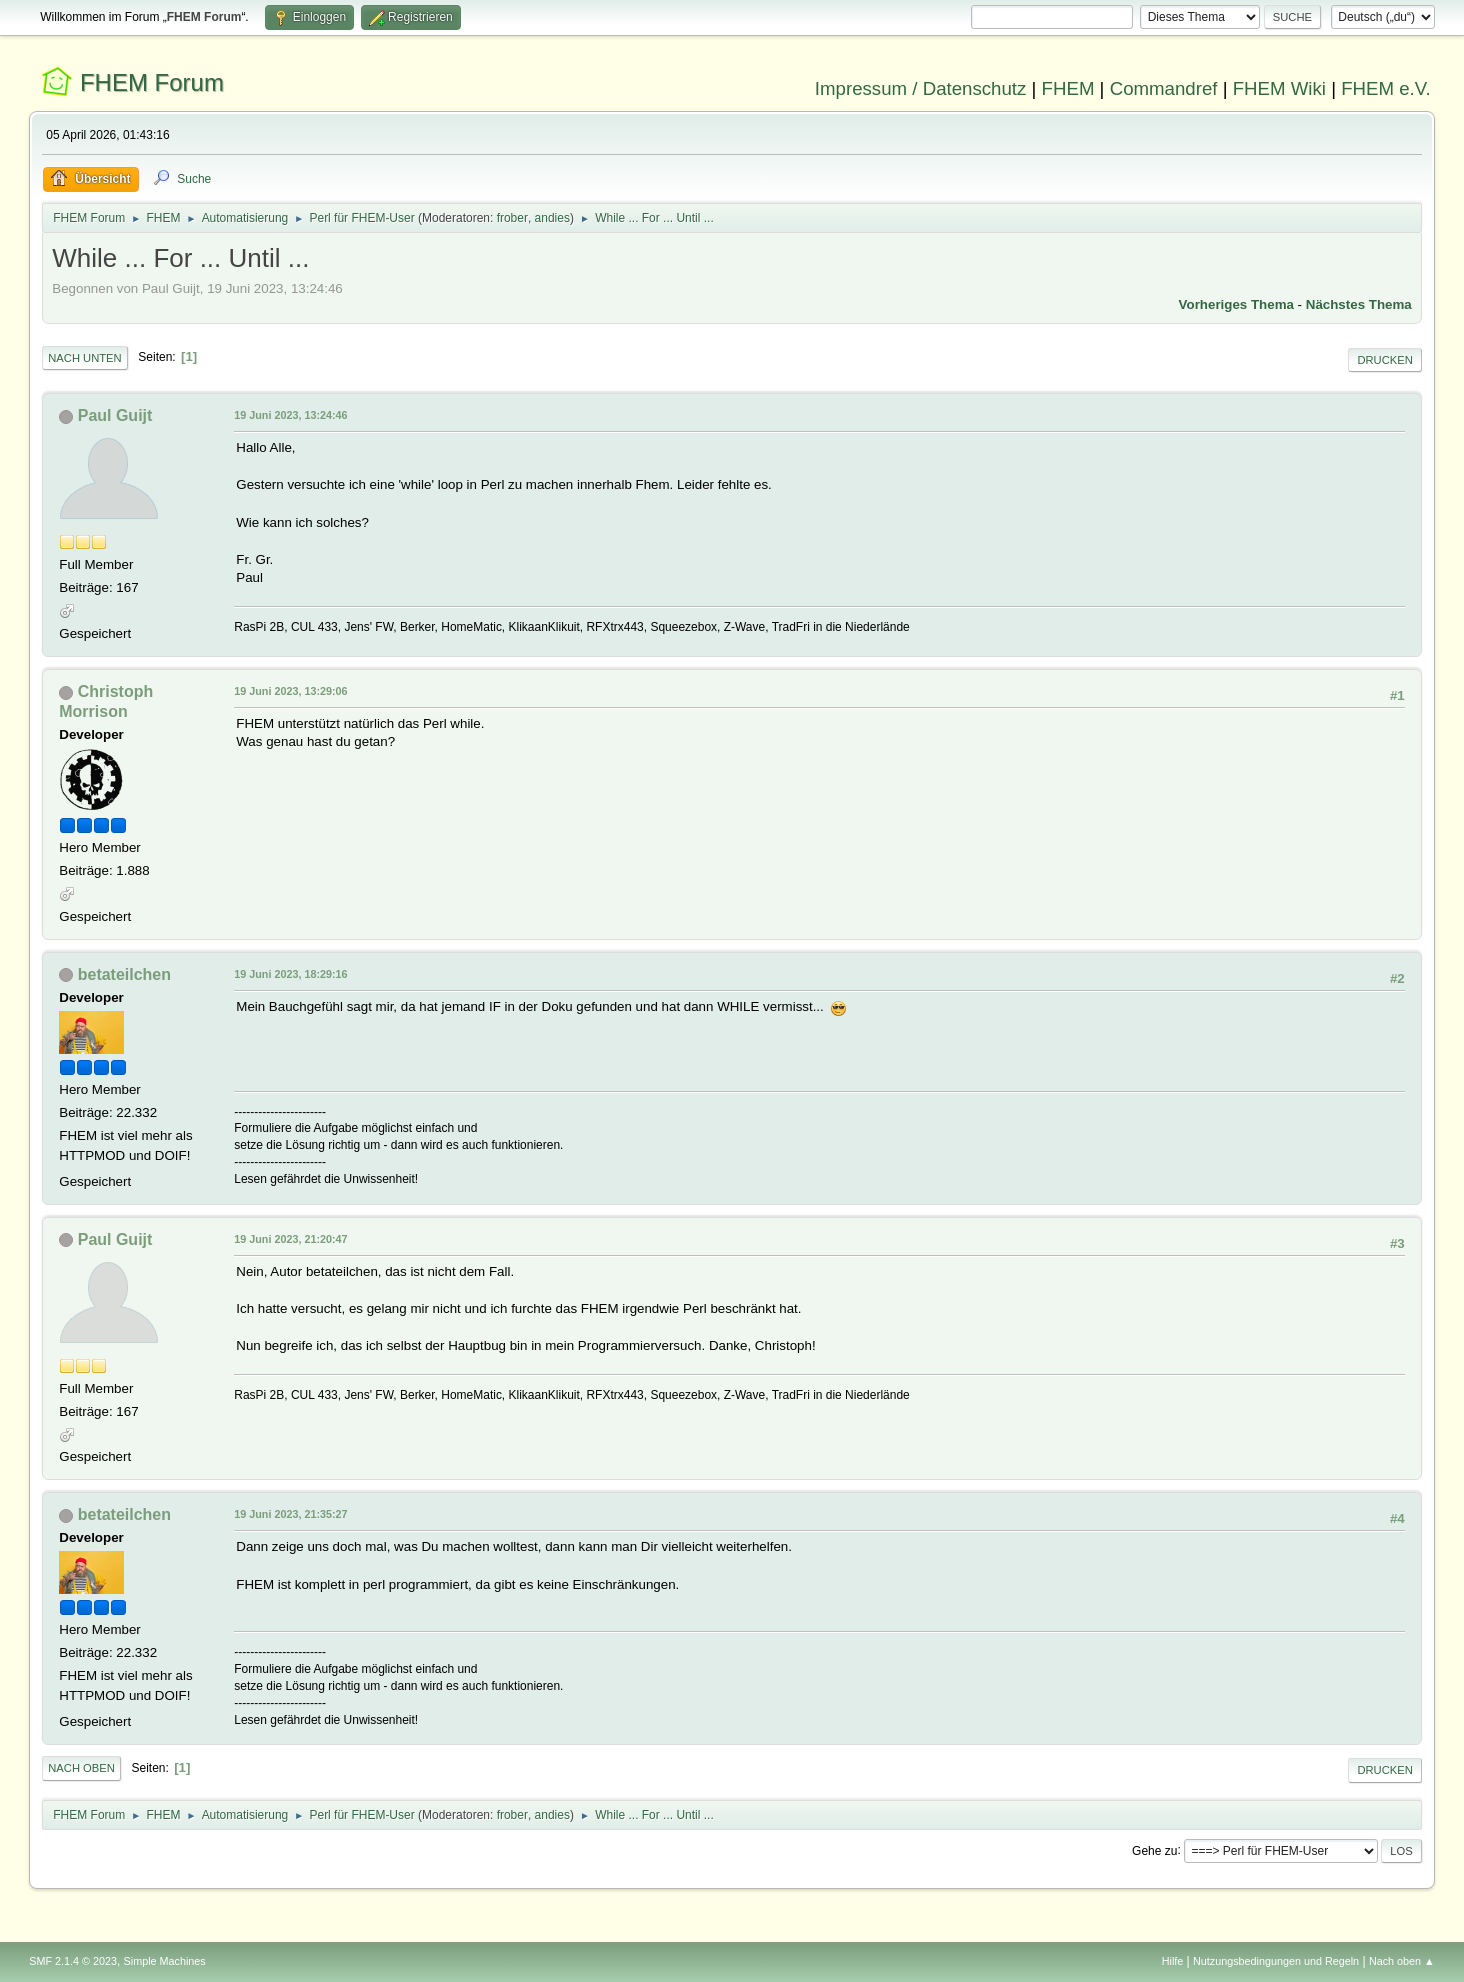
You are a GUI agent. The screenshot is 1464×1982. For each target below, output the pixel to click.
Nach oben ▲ (1402, 1961)
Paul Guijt (115, 415)
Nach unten (84, 358)
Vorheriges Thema (1236, 304)
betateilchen (124, 974)
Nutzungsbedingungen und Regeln (1276, 1961)
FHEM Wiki (1279, 88)
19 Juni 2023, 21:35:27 (290, 1514)
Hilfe (1173, 1961)
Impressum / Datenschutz (921, 88)
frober (512, 218)
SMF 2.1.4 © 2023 (73, 1961)
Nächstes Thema (1359, 304)
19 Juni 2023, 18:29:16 (290, 974)
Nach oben (81, 1768)
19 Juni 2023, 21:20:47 (290, 1239)
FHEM (1068, 88)
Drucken (1384, 360)
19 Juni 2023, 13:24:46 (290, 415)
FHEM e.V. (1386, 88)
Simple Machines (165, 1961)
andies (552, 218)
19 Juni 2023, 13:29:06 (290, 691)
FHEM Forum (152, 82)
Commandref (1164, 88)
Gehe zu (1154, 1850)
